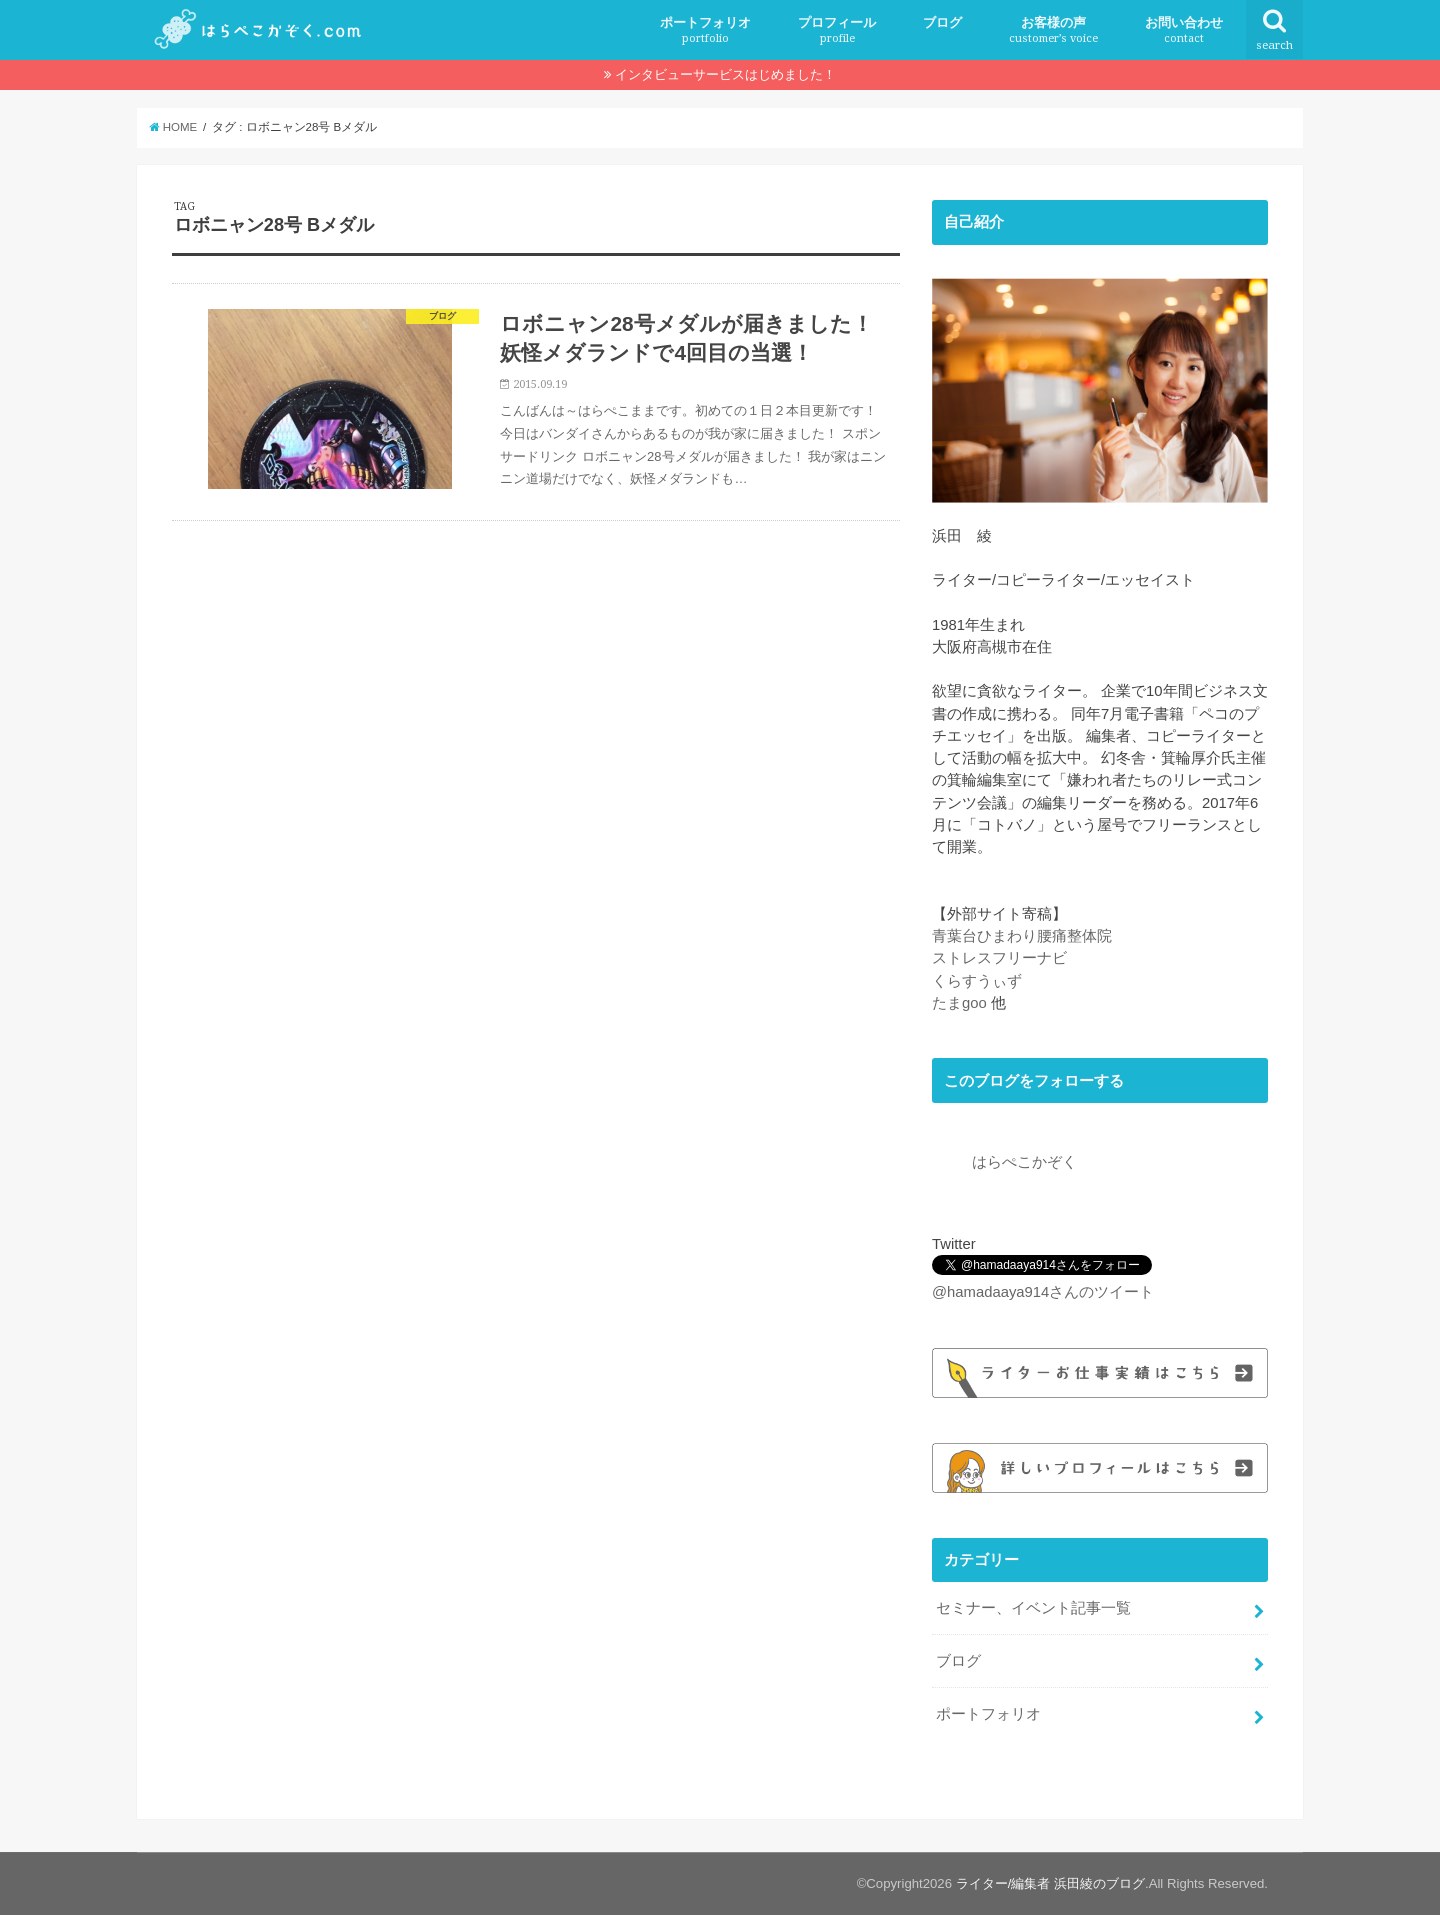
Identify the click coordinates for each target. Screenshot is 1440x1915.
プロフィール (837, 30)
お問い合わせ (1184, 30)
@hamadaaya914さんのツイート (1043, 1292)
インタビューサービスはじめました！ (725, 74)
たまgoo (959, 1003)
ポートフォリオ (705, 30)
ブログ (942, 22)
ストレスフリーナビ (999, 958)
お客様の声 (1053, 30)
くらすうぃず (977, 981)
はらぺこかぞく (1024, 1162)
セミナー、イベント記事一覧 (1033, 1608)
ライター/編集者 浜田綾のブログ (1050, 1883)
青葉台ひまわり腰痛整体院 (1022, 936)
